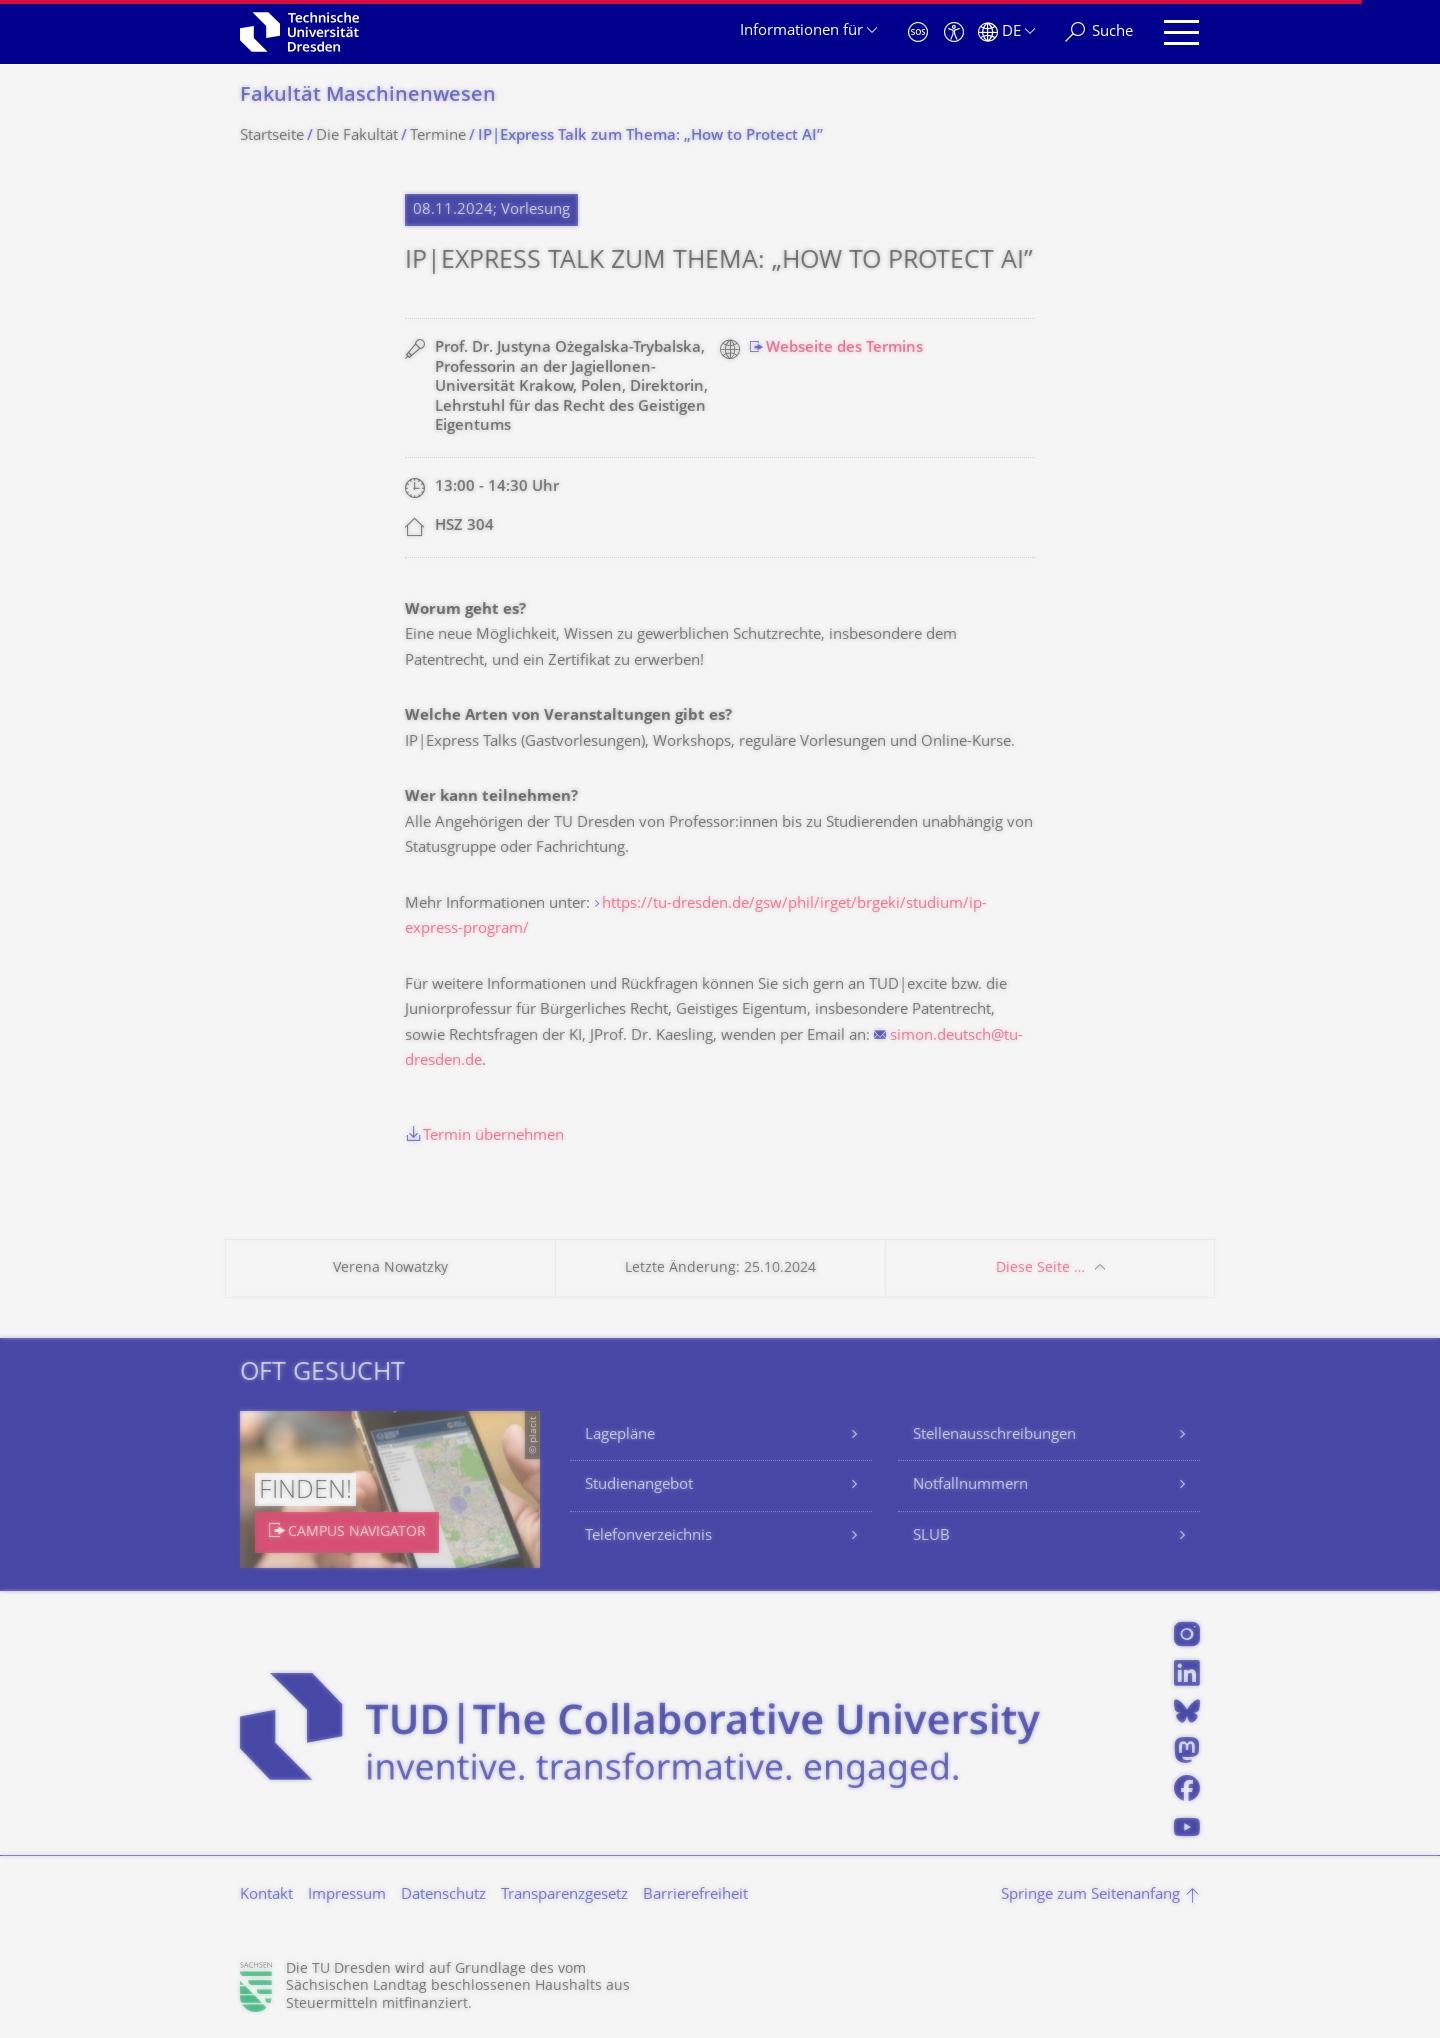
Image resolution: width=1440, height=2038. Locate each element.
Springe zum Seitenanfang (1090, 1895)
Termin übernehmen (493, 1136)
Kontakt (266, 1895)
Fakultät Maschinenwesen (368, 96)
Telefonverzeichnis (648, 1536)
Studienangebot (639, 1485)
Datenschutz (443, 1895)
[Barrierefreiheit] (954, 32)
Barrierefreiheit (695, 1895)
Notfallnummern (970, 1485)
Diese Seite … (1040, 1268)
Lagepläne (620, 1435)
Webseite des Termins (844, 348)
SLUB (931, 1536)
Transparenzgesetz (564, 1895)
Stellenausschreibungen (994, 1435)
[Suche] (1099, 32)
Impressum (347, 1895)
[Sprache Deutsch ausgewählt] (1006, 32)
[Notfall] (918, 32)
